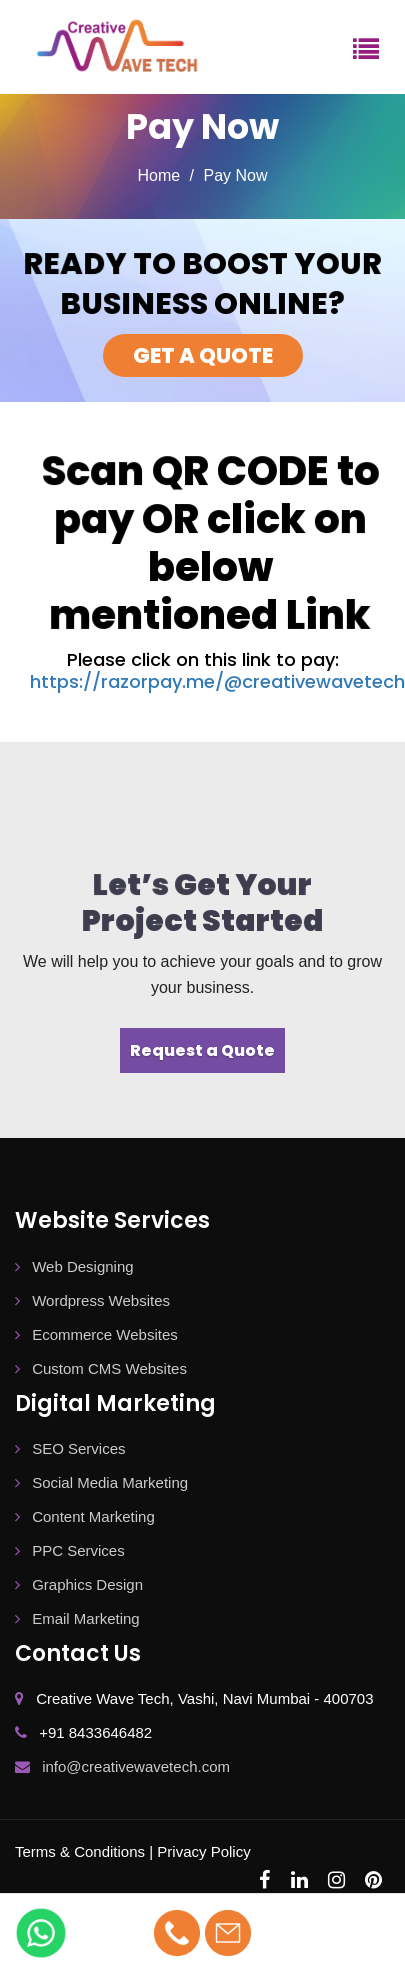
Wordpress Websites (92, 1300)
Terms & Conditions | (84, 1851)
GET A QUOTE (203, 355)
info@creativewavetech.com (136, 1766)
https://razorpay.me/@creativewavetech (217, 681)
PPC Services (70, 1550)
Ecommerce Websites (96, 1334)
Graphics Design (79, 1584)
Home (158, 175)
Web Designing (74, 1266)
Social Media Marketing (101, 1482)
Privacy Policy (203, 1851)
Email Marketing (77, 1618)
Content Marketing (85, 1516)
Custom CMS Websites (101, 1368)
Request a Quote (202, 1050)
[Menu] (366, 47)
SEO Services (70, 1448)
